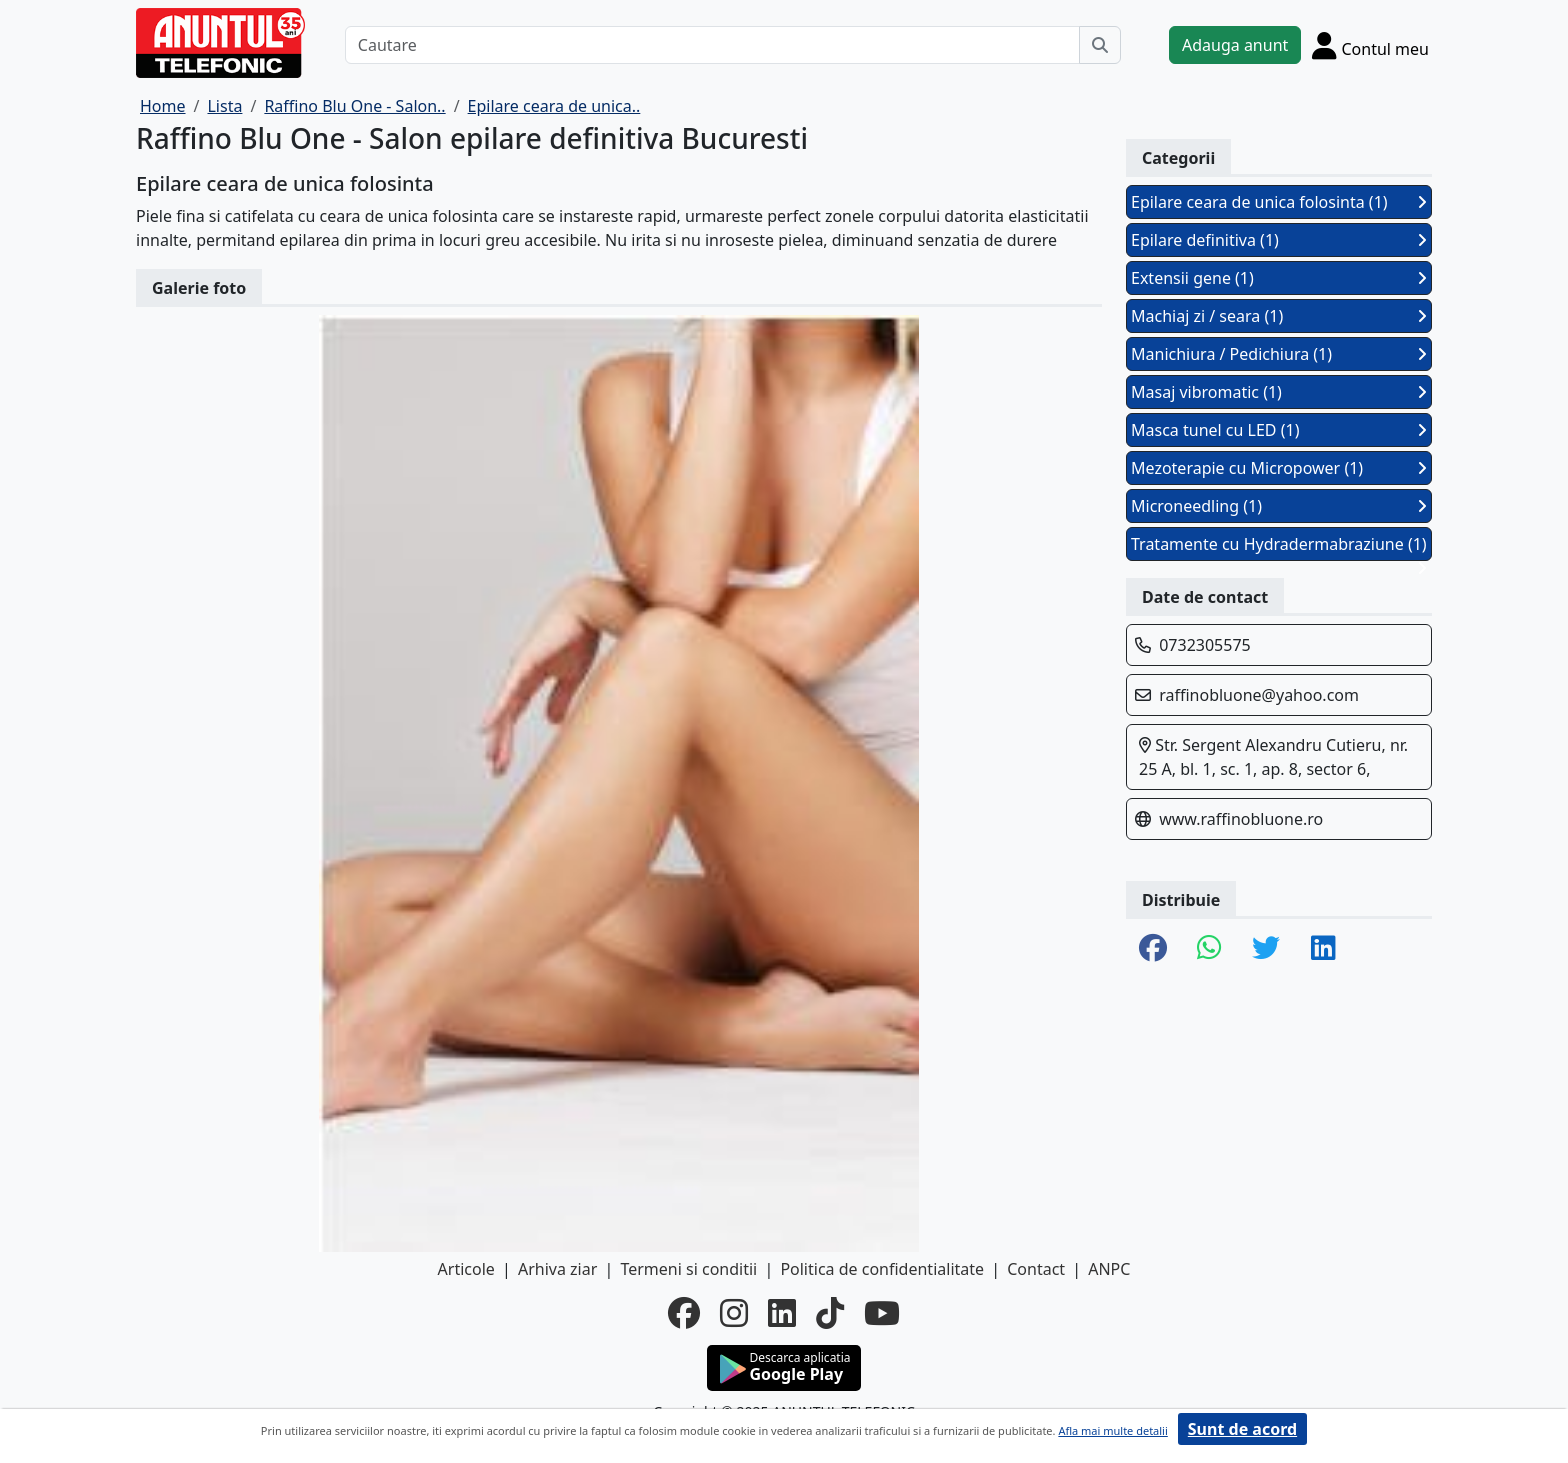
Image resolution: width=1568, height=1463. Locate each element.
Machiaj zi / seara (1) (1279, 316)
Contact (1036, 1269)
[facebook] (684, 1313)
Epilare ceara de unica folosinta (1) (1279, 202)
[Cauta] (1100, 45)
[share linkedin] (1323, 949)
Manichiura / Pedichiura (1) (1279, 354)
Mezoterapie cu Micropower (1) (1279, 468)
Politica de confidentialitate (882, 1269)
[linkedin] (782, 1313)
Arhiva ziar (557, 1269)
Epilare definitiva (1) (1279, 240)
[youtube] (882, 1313)
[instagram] (734, 1313)
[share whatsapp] (1209, 949)
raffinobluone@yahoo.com (1259, 695)
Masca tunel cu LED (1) (1279, 430)
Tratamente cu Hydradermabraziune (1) (1279, 547)
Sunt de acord (1242, 1429)
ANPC (1109, 1269)
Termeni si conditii (688, 1269)
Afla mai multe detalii (1112, 1430)
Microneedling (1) (1279, 506)
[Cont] (1370, 45)
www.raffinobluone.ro (1241, 819)
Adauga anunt (1235, 45)
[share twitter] (1266, 949)
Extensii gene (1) (1279, 278)
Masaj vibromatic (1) (1279, 392)
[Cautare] (712, 45)
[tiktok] (830, 1313)
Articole (466, 1269)
